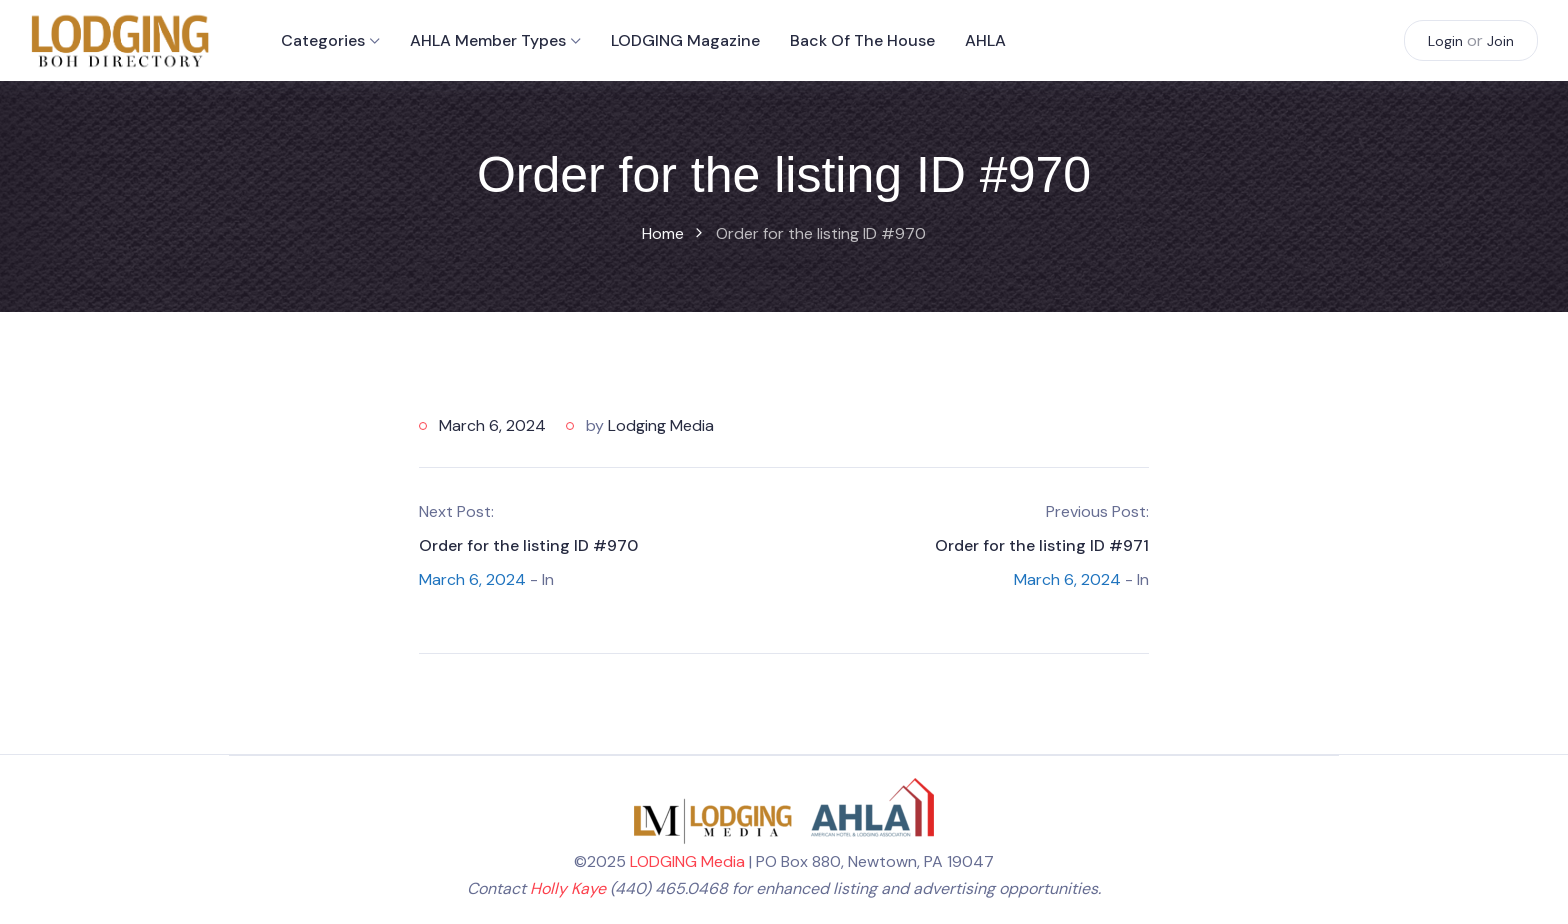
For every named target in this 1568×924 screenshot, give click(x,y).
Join (1500, 41)
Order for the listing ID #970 (528, 545)
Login (1445, 41)
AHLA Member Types (488, 40)
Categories (323, 40)
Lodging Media (661, 425)
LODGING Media (687, 861)
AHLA (985, 40)
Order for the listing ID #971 (1042, 545)
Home (663, 233)
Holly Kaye (568, 888)
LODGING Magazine (685, 40)
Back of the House (862, 40)
